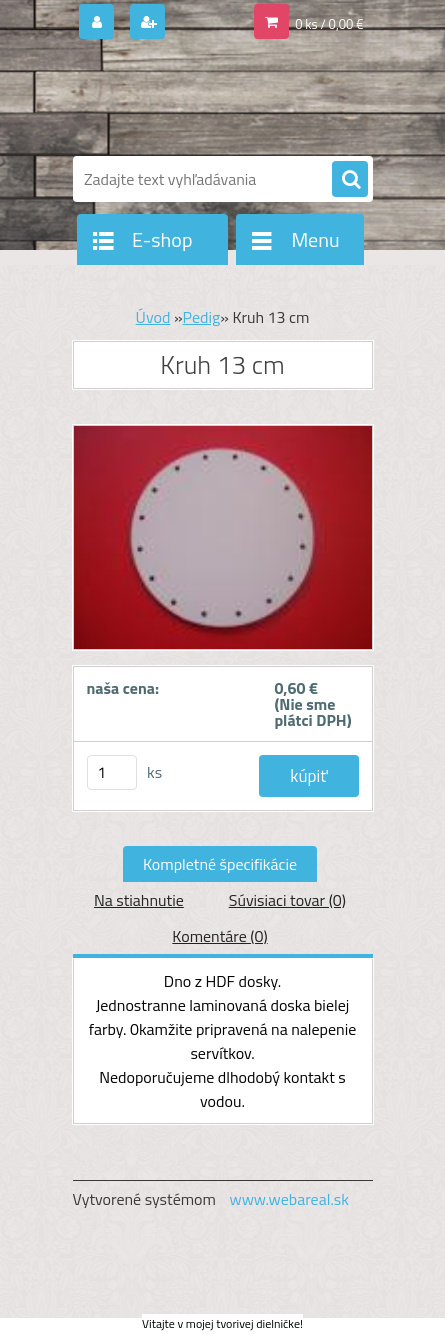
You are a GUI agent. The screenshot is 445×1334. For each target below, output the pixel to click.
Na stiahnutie (139, 900)
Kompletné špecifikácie (220, 864)
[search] (350, 180)
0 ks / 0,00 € (329, 24)
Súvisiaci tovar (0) (287, 900)
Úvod (153, 317)
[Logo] (210, 98)
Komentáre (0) (219, 936)
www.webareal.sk (289, 1199)
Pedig (202, 317)
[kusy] (112, 772)
